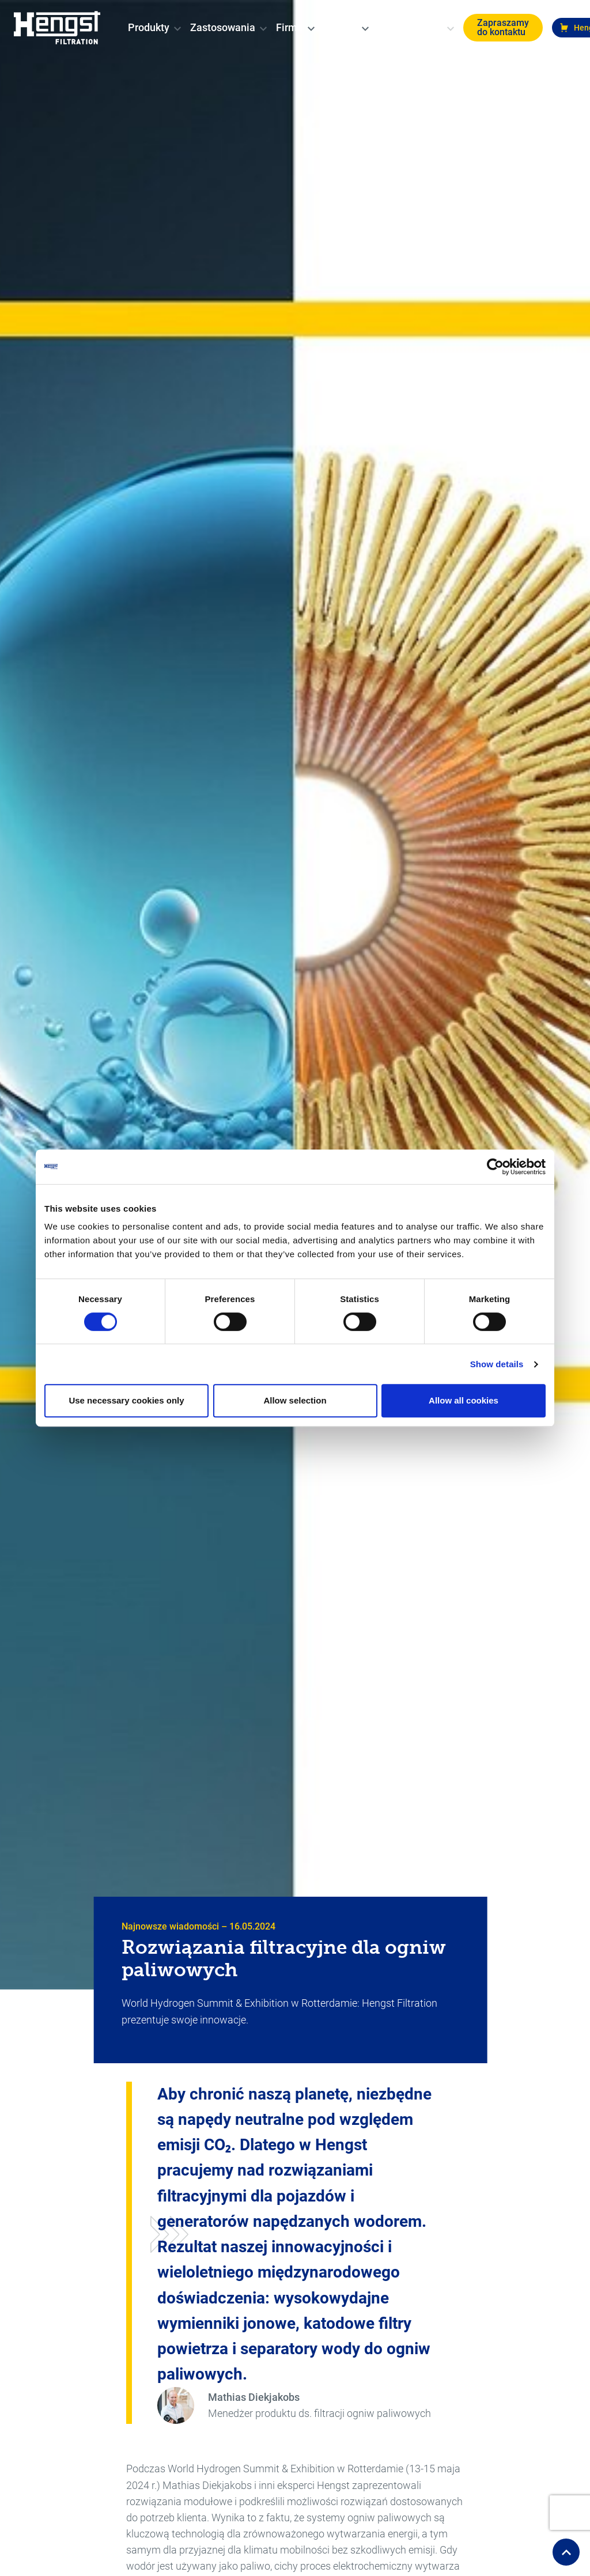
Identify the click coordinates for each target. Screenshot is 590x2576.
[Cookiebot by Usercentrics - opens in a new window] (495, 1166)
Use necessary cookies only (126, 1400)
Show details (497, 1364)
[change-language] (441, 28)
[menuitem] (148, 28)
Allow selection (294, 1400)
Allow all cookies (463, 1400)
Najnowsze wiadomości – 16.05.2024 (198, 1926)
